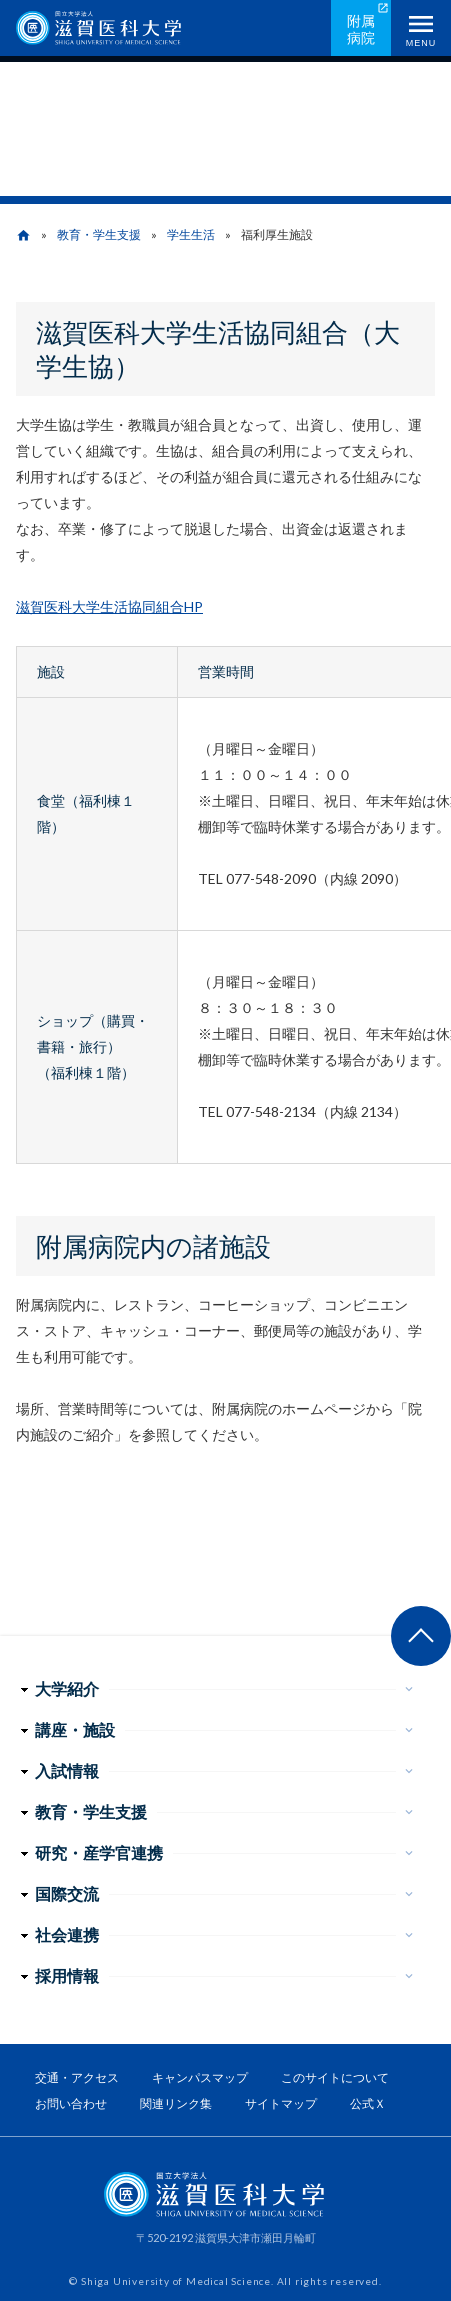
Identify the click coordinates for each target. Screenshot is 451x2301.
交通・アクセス (77, 2077)
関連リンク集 (176, 2103)
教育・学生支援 (99, 234)
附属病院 (361, 29)
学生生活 (191, 234)
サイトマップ (281, 2103)
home (23, 235)
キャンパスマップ (200, 2077)
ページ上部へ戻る (421, 1636)
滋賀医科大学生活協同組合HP (109, 606)
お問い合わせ (71, 2103)
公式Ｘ (368, 2103)
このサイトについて (335, 2077)
